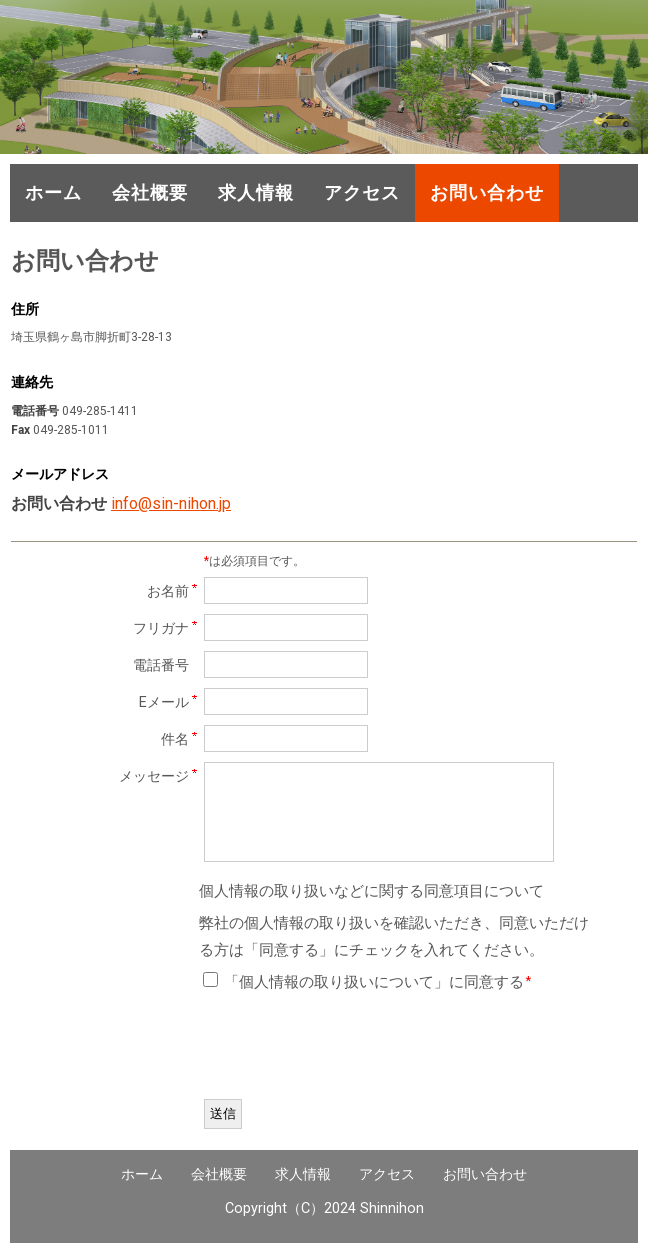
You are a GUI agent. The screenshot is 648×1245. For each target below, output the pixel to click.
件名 (175, 739)
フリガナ (161, 628)
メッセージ (154, 776)
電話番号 (161, 665)
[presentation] (356, 1050)
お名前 (168, 591)
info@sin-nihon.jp (171, 503)
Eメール (164, 702)
